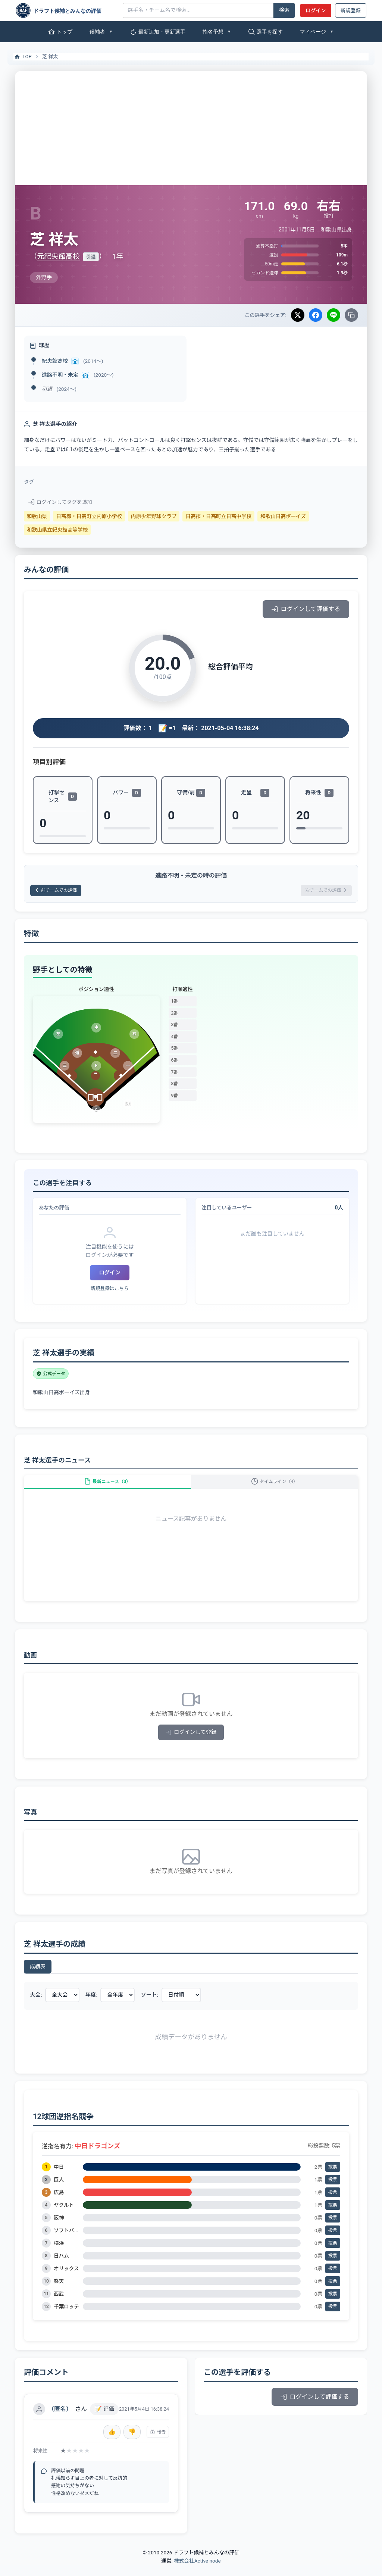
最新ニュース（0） (107, 1488)
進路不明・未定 (60, 375)
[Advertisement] (191, 127)
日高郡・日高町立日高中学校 (218, 516)
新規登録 (351, 10)
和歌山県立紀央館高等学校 (57, 530)
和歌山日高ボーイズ (283, 516)
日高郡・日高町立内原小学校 (89, 516)
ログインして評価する (306, 609)
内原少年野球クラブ (153, 516)
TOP (22, 56)
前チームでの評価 (60, 891)
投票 (332, 2177)
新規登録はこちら (110, 1291)
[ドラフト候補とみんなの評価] (66, 10)
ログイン (316, 10)
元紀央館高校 (58, 256)
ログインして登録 (191, 1743)
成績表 (38, 1977)
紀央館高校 (55, 361)
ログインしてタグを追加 (60, 502)
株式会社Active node (197, 2572)
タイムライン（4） (274, 1488)
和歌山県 (37, 516)
